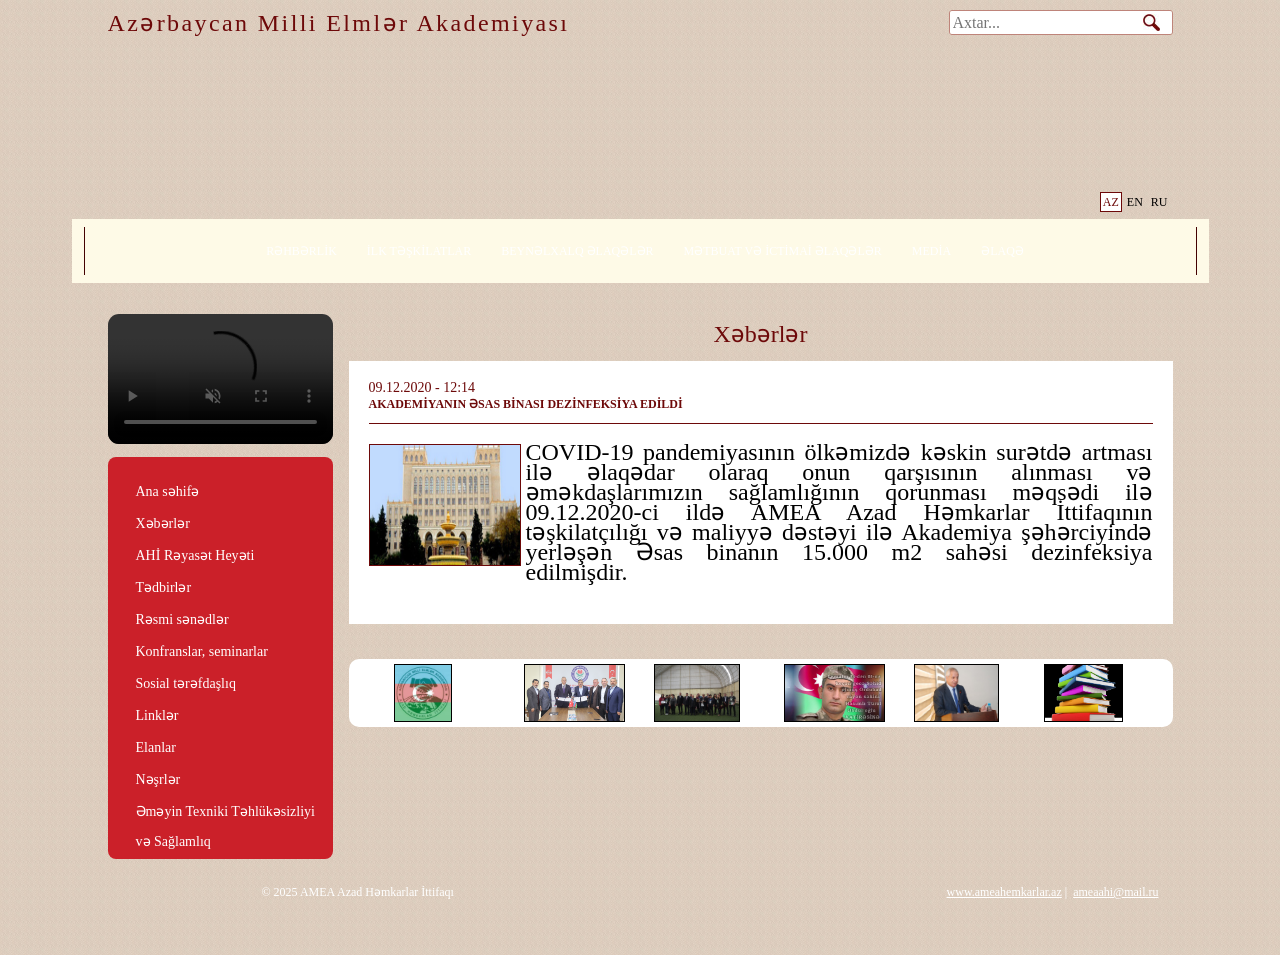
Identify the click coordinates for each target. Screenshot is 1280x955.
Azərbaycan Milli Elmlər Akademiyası (339, 23)
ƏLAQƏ (1002, 251)
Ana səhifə (168, 491)
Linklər (157, 715)
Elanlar (156, 747)
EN (1135, 202)
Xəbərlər (163, 523)
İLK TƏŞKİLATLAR (419, 251)
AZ (1111, 202)
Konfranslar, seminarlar (202, 651)
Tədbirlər (164, 587)
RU (1159, 202)
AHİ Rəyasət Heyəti (195, 555)
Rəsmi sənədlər (182, 619)
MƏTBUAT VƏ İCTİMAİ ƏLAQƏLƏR (783, 251)
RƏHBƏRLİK (301, 251)
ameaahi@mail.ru (1115, 892)
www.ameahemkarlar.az (1004, 892)
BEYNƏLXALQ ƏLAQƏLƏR (577, 251)
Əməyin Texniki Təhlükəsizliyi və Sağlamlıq (226, 812)
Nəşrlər (158, 779)
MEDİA (931, 251)
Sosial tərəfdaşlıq (186, 683)
